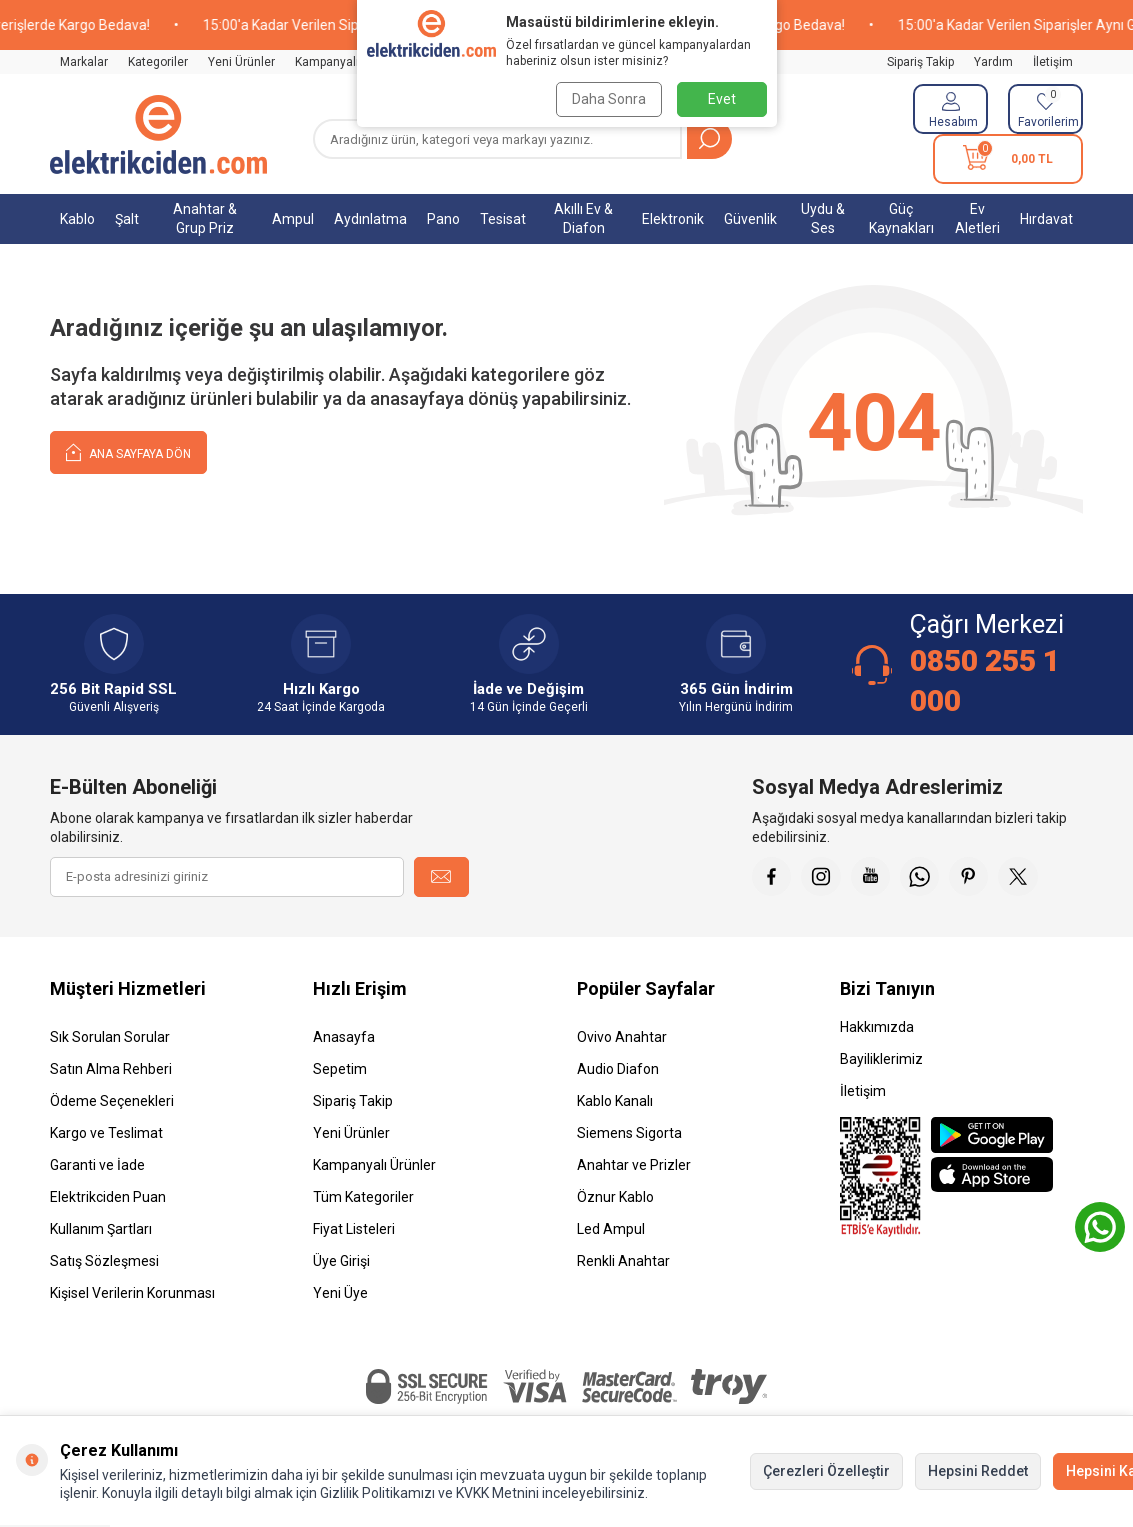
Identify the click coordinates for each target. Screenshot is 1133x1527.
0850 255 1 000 (985, 680)
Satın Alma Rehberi (111, 1069)
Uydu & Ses (823, 218)
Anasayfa (344, 1037)
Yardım (993, 62)
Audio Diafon (618, 1069)
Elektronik (673, 219)
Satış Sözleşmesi (104, 1261)
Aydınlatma (370, 219)
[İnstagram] (822, 877)
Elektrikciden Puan (108, 1197)
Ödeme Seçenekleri (112, 1101)
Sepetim (340, 1069)
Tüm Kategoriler (363, 1197)
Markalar (84, 62)
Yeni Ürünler (241, 62)
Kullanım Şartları (101, 1229)
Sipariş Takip (920, 62)
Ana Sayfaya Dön (128, 451)
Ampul (293, 219)
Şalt (127, 219)
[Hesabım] (950, 109)
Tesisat (503, 219)
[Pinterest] (972, 877)
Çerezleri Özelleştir (826, 1471)
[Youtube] (872, 877)
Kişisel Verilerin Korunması (132, 1293)
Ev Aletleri (977, 218)
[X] (1022, 877)
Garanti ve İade (97, 1165)
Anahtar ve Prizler (634, 1165)
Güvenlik (750, 219)
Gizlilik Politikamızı (377, 1493)
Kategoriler (158, 62)
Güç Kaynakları (901, 218)
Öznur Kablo (615, 1197)
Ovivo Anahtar (622, 1037)
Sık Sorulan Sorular (110, 1037)
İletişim (1053, 62)
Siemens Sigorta (629, 1133)
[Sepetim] (1008, 159)
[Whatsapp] (922, 877)
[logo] (158, 134)
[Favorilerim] (1045, 109)
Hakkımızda (877, 1027)
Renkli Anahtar (623, 1261)
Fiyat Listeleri (354, 1229)
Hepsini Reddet (978, 1471)
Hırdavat (1046, 219)
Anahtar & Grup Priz (205, 218)
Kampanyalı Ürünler (348, 62)
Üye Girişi (341, 1261)
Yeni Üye (340, 1293)
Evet (722, 99)
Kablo (77, 219)
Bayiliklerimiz (881, 1059)
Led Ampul (611, 1229)
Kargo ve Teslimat (106, 1133)
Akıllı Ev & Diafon (583, 218)
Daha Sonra (609, 99)
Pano (443, 219)
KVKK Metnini (496, 1493)
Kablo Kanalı (615, 1101)
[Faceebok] (772, 877)
